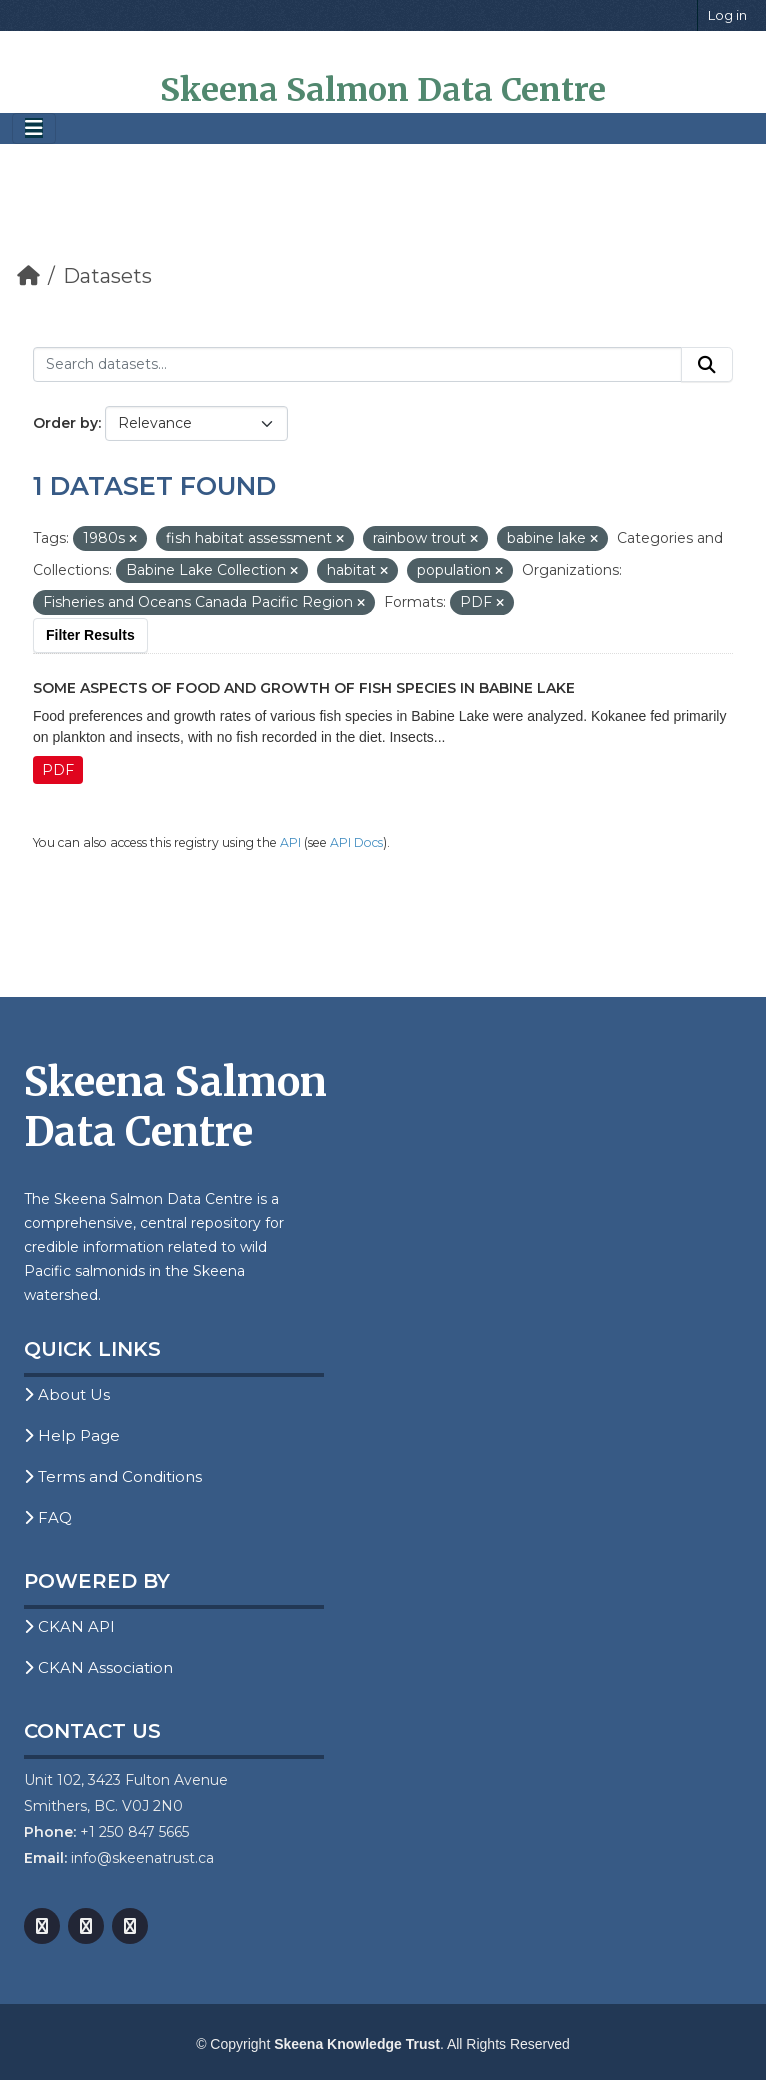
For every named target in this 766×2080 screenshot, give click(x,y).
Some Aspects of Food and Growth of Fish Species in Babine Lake (304, 688)
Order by (65, 423)
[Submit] (707, 365)
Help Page (72, 1435)
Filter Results (90, 635)
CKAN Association (98, 1667)
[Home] (28, 276)
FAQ (48, 1517)
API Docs (356, 842)
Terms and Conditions (113, 1476)
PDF (58, 770)
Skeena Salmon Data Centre (383, 90)
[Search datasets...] (357, 365)
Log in (727, 15)
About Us (67, 1394)
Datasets (107, 276)
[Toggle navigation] (34, 128)
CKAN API (69, 1626)
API (290, 842)
